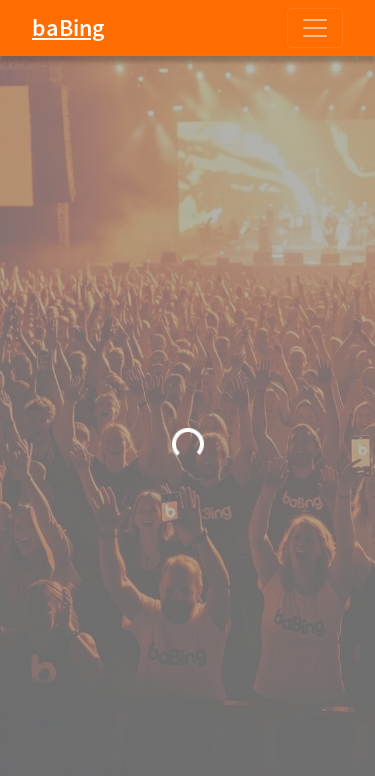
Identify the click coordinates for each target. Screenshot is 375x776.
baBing (68, 27)
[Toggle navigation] (315, 28)
